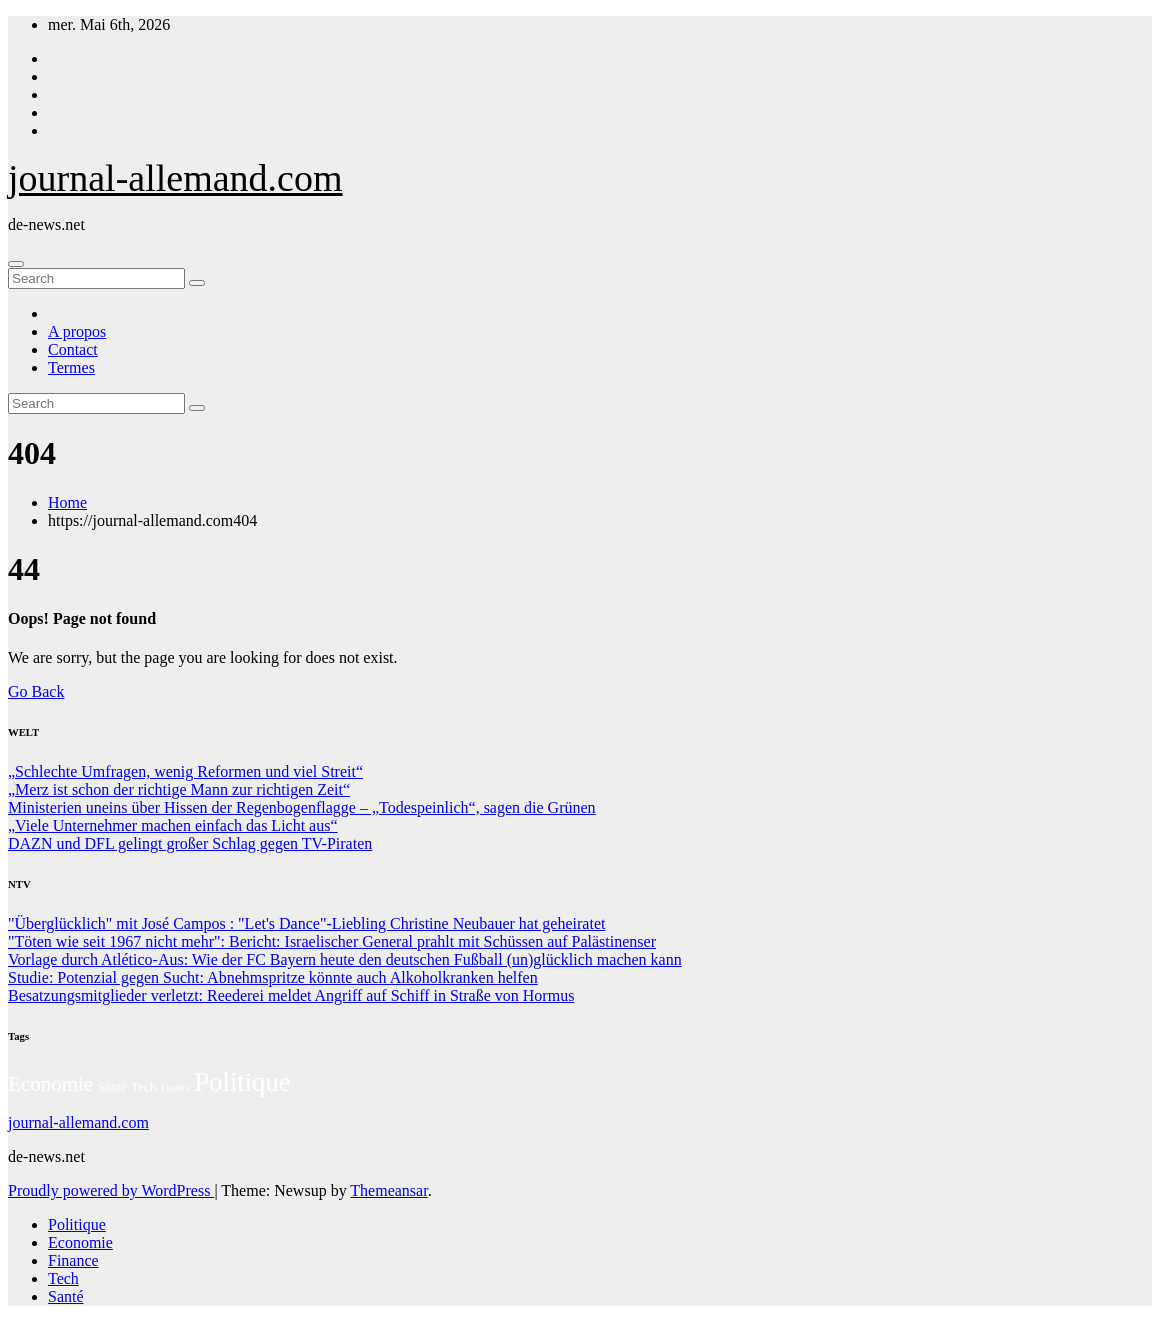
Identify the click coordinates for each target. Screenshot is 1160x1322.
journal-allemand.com (175, 178)
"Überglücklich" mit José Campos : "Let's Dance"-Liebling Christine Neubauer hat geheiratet (306, 923)
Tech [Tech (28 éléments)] (144, 1086)
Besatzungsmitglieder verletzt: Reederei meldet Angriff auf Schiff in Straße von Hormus (291, 995)
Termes (71, 367)
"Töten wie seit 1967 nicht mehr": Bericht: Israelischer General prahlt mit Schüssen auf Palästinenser (332, 941)
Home (67, 502)
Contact (73, 349)
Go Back (36, 691)
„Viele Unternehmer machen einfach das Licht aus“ (173, 825)
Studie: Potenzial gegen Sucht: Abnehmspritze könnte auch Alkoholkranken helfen (273, 977)
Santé (66, 1296)
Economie (80, 1242)
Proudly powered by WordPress (111, 1190)
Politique (77, 1224)
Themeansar (388, 1190)
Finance (73, 1260)
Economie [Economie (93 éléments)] (50, 1084)
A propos (77, 331)
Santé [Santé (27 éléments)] (112, 1086)
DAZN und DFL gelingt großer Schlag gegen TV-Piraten (190, 843)
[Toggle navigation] (16, 264)
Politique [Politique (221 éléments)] (242, 1082)
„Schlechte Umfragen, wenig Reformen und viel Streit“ (185, 771)
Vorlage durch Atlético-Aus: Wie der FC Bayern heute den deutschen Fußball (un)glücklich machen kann (345, 959)
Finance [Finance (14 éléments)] (176, 1088)
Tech (63, 1278)
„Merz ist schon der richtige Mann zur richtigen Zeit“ (179, 789)
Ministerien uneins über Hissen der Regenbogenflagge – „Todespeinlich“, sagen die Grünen (302, 807)
